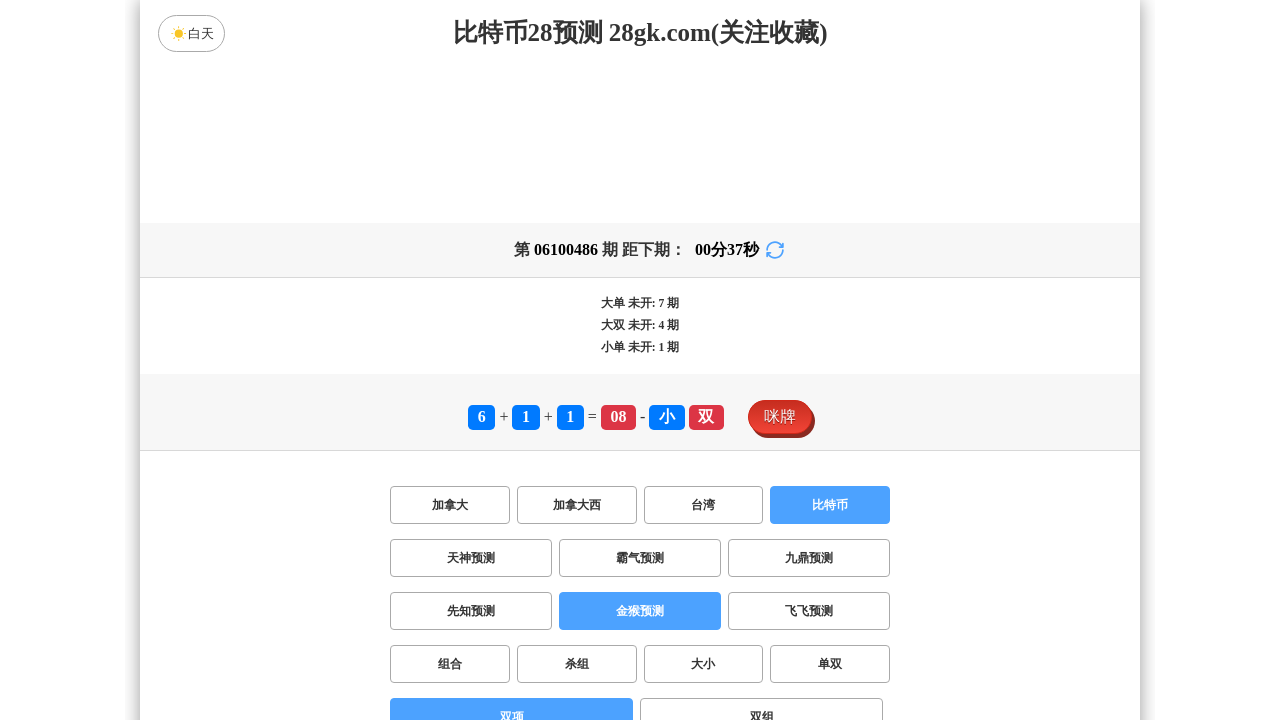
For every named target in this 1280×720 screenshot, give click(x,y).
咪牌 (780, 416)
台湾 (703, 505)
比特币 (830, 505)
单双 (830, 664)
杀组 (577, 664)
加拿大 (450, 505)
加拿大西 (577, 505)
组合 (450, 664)
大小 (703, 664)
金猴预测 (640, 611)
